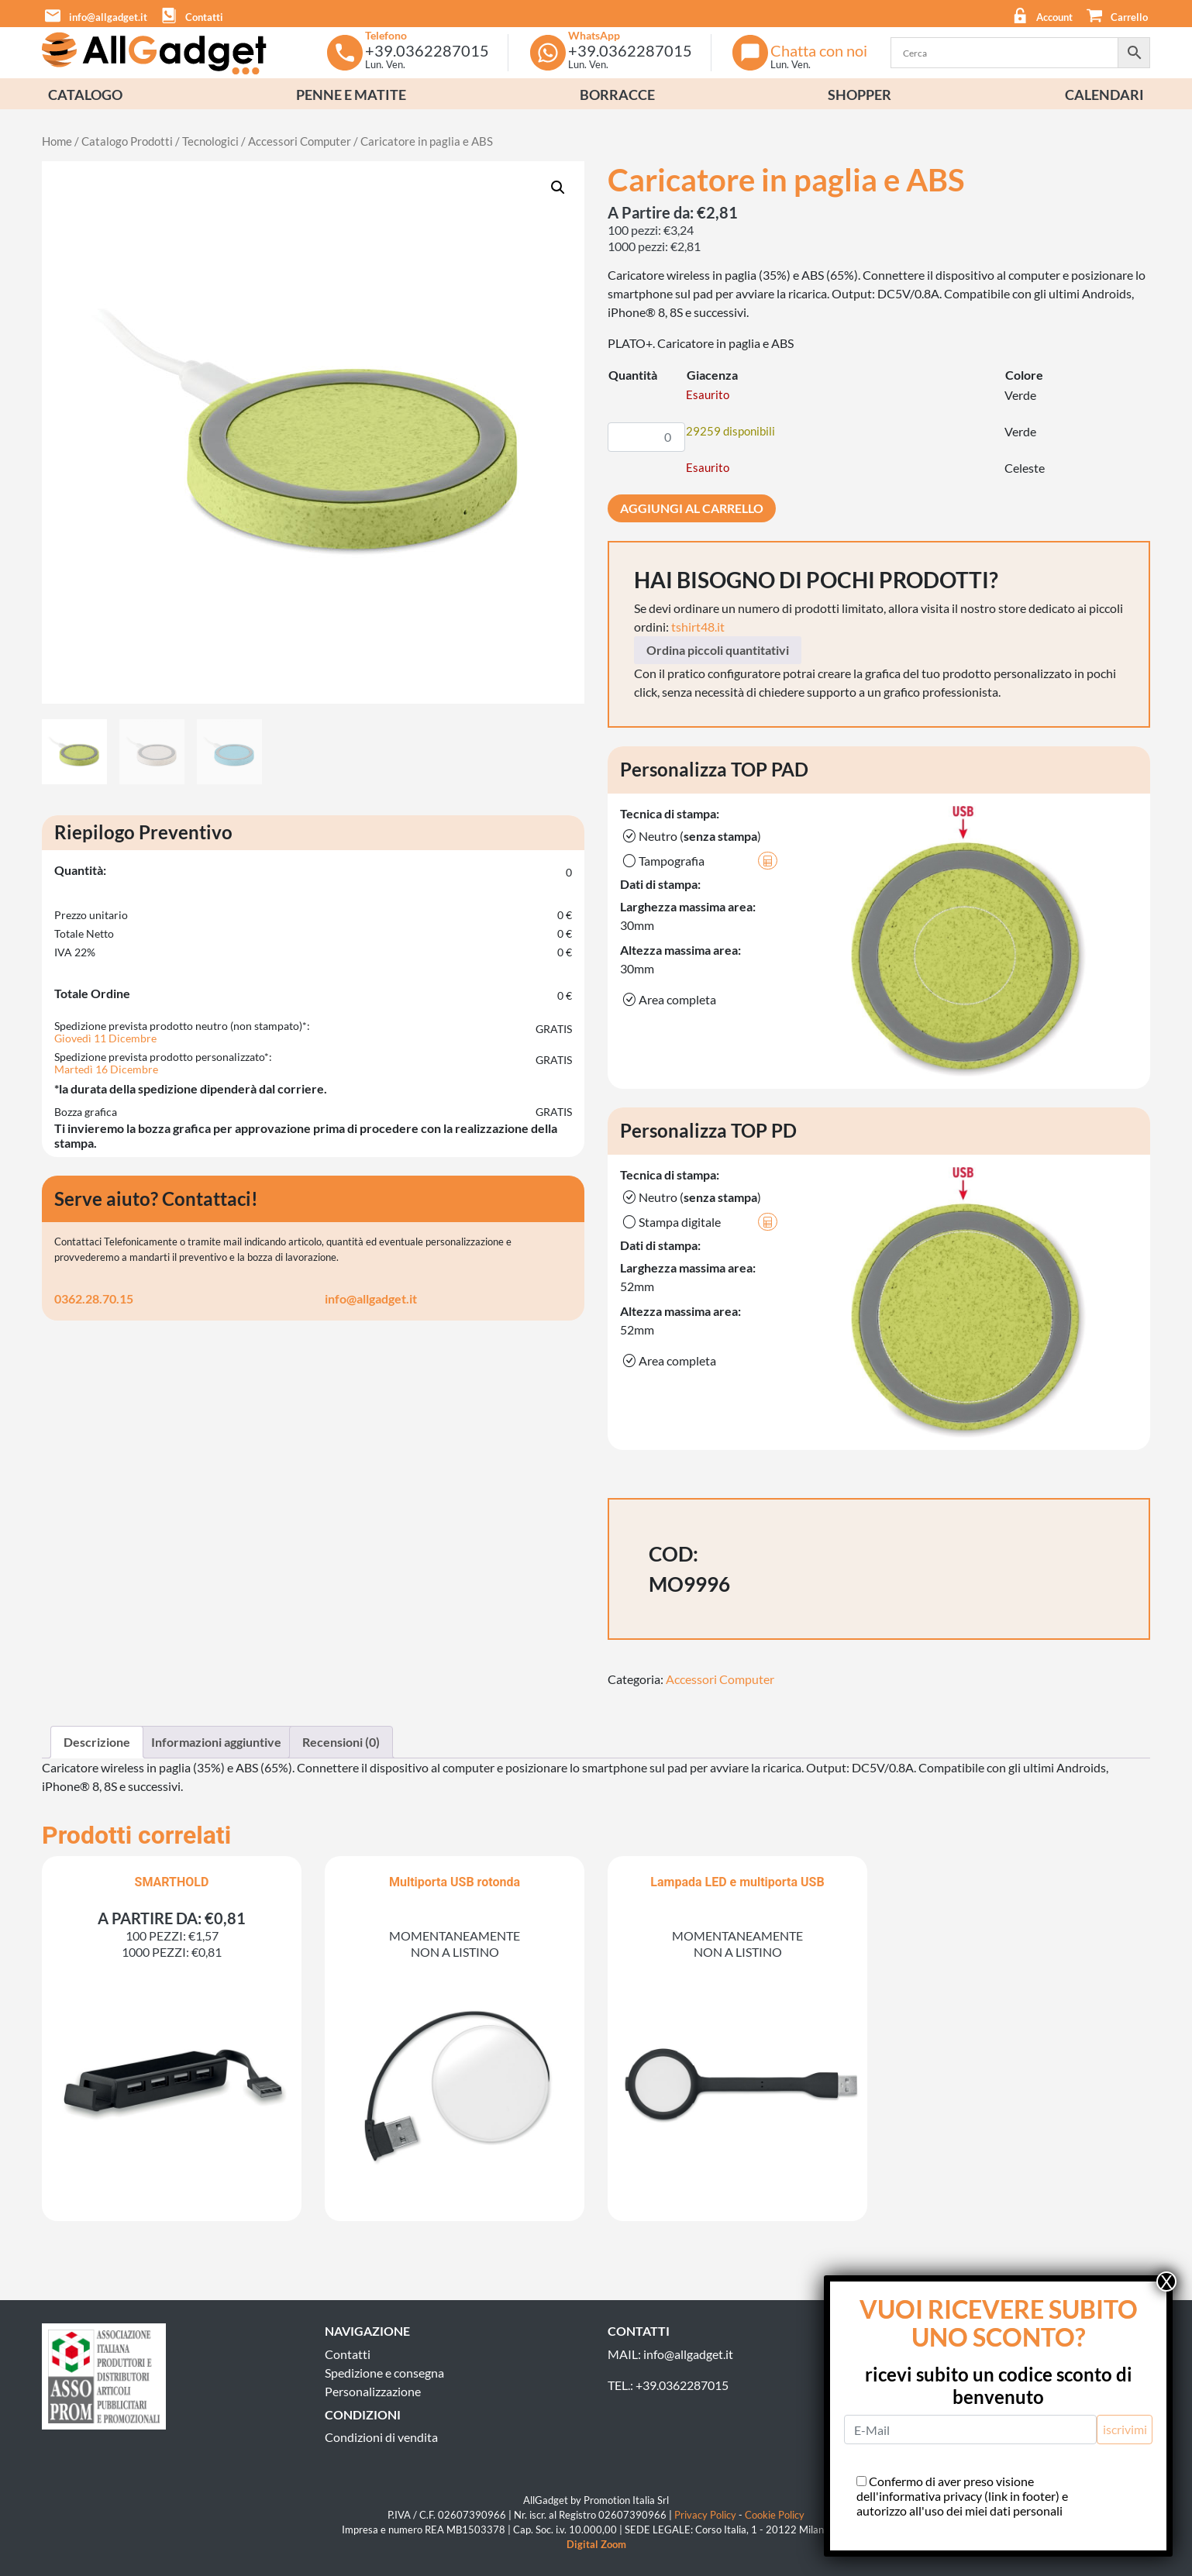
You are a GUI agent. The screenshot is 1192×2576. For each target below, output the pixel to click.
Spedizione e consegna (384, 2372)
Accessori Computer (299, 141)
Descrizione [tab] (97, 1741)
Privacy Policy (705, 2515)
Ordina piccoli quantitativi (717, 649)
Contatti (347, 2354)
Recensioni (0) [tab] (341, 1741)
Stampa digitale (698, 1222)
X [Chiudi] (1166, 2281)
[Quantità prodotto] (646, 437)
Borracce (617, 94)
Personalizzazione (373, 2391)
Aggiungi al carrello (691, 508)
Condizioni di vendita (381, 2437)
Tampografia (698, 861)
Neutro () (690, 836)
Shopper (859, 94)
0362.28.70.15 (93, 1298)
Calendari (1104, 94)
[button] (1113, 14)
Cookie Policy (774, 2515)
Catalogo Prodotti (127, 141)
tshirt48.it (698, 626)
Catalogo (85, 94)
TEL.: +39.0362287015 (668, 2385)
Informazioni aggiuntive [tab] (216, 1741)
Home (57, 141)
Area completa (668, 999)
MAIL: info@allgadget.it (670, 2354)
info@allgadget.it (371, 1298)
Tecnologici (210, 141)
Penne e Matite (351, 94)
